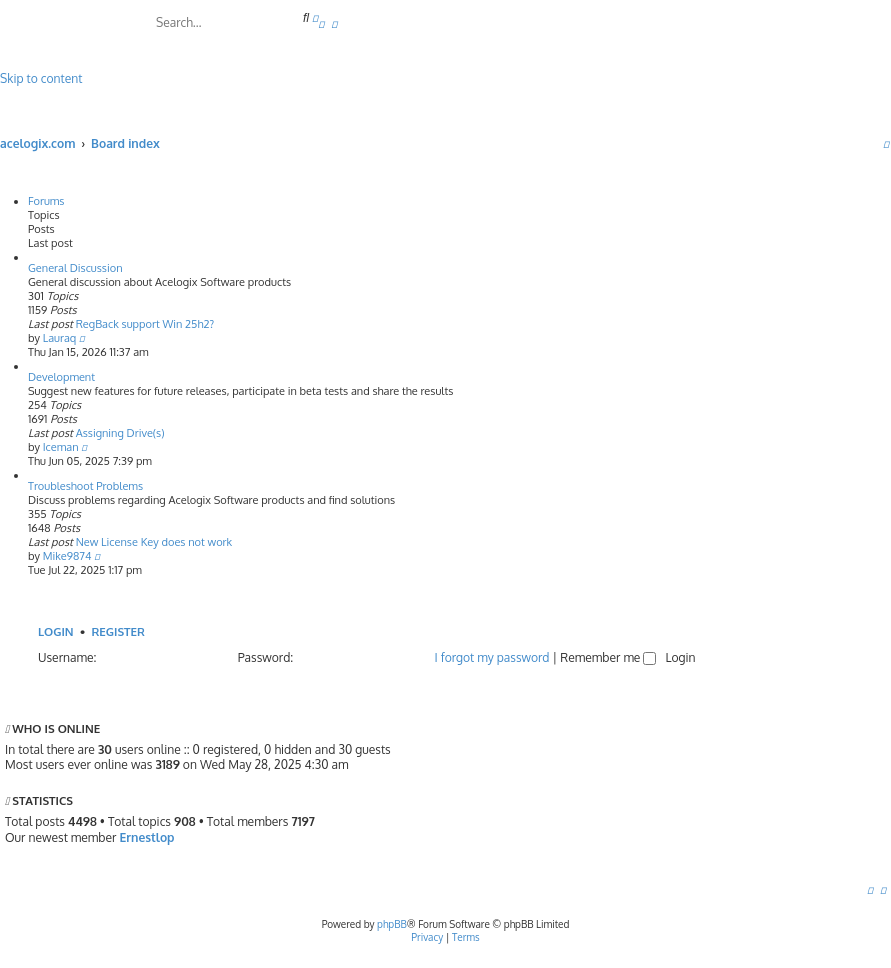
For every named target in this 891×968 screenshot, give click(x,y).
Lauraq (60, 338)
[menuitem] (321, 23)
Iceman (61, 447)
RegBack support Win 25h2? (145, 324)
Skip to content (41, 78)
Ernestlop (146, 837)
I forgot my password (492, 657)
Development (61, 377)
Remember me (608, 657)
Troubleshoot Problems (85, 486)
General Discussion (75, 268)
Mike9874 (67, 556)
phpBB (392, 924)
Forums (46, 201)
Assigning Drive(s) (120, 433)
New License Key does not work (154, 542)
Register (117, 631)
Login (56, 631)
